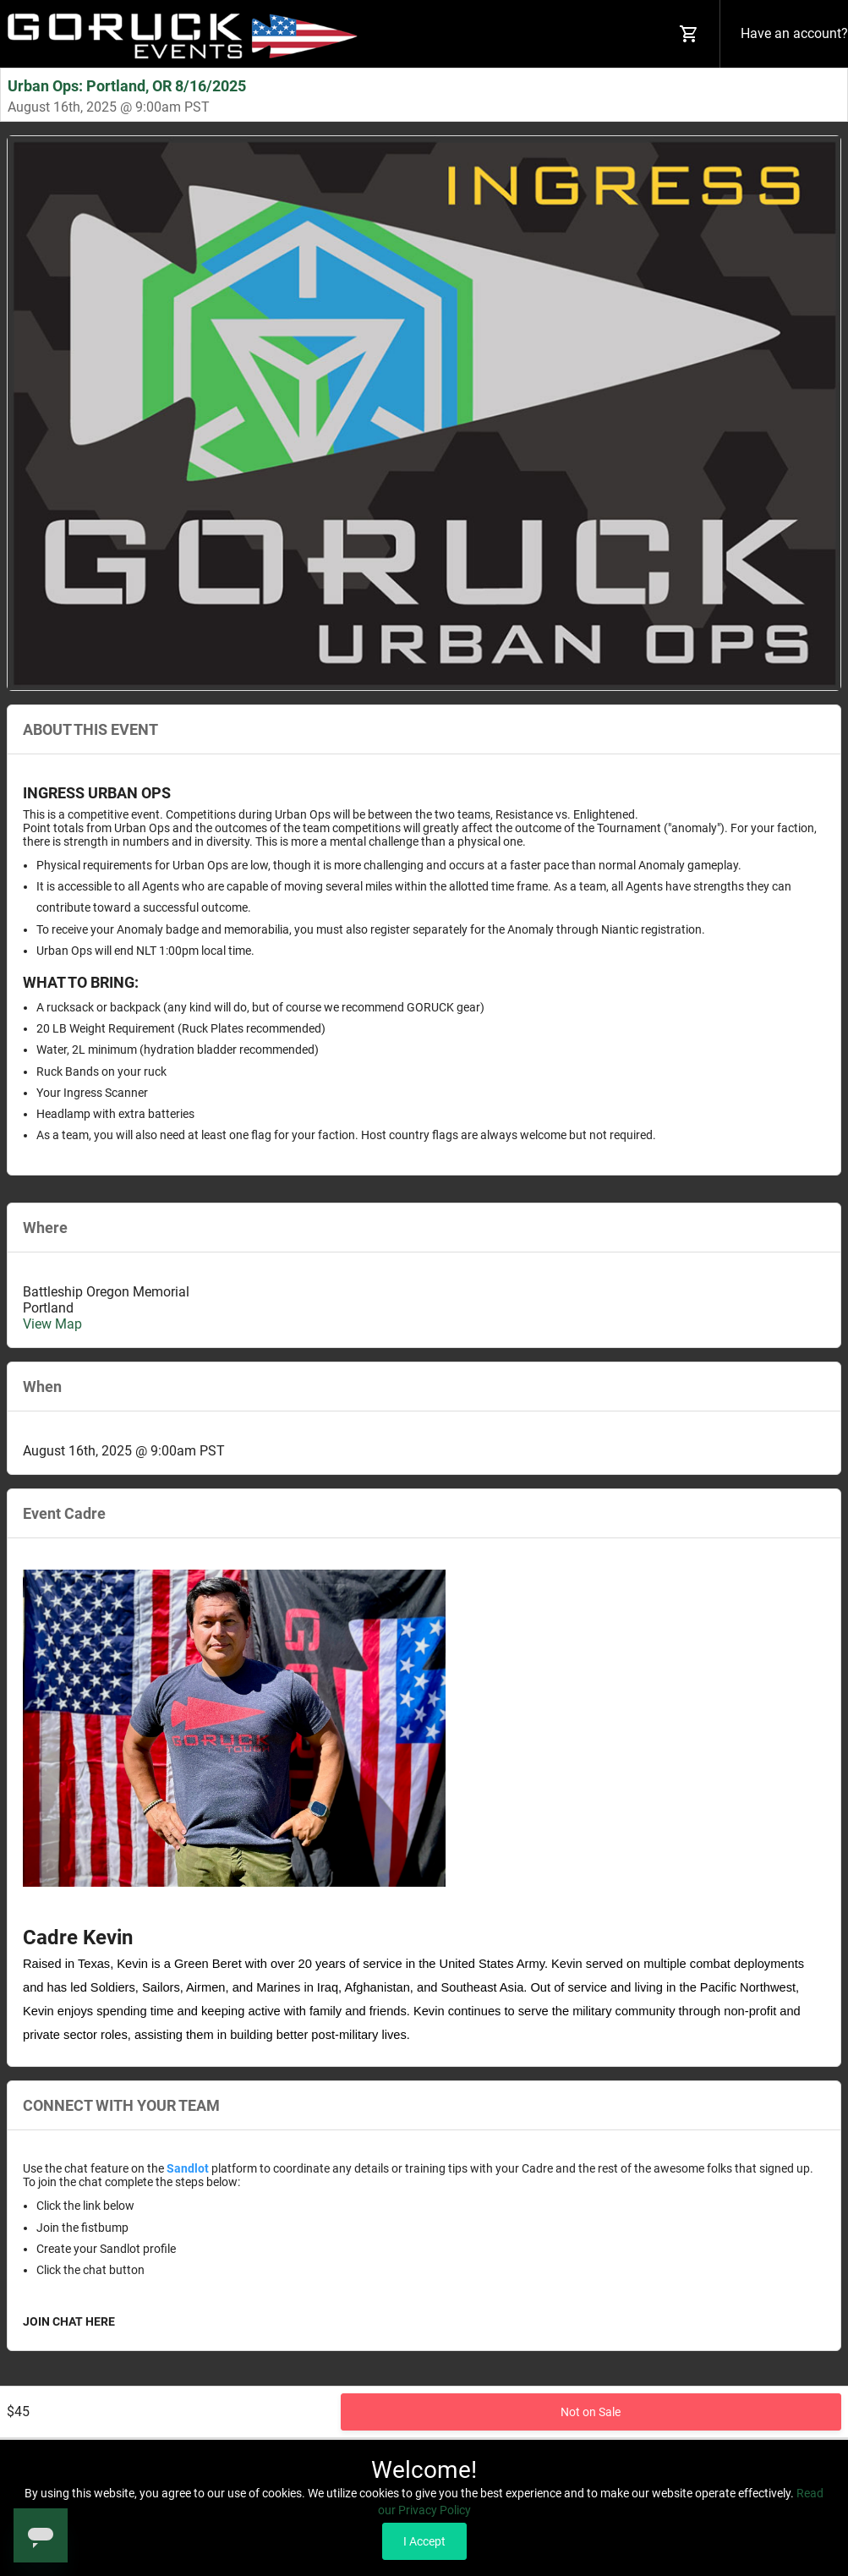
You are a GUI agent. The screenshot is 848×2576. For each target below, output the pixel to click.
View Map (52, 1324)
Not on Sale (591, 2412)
